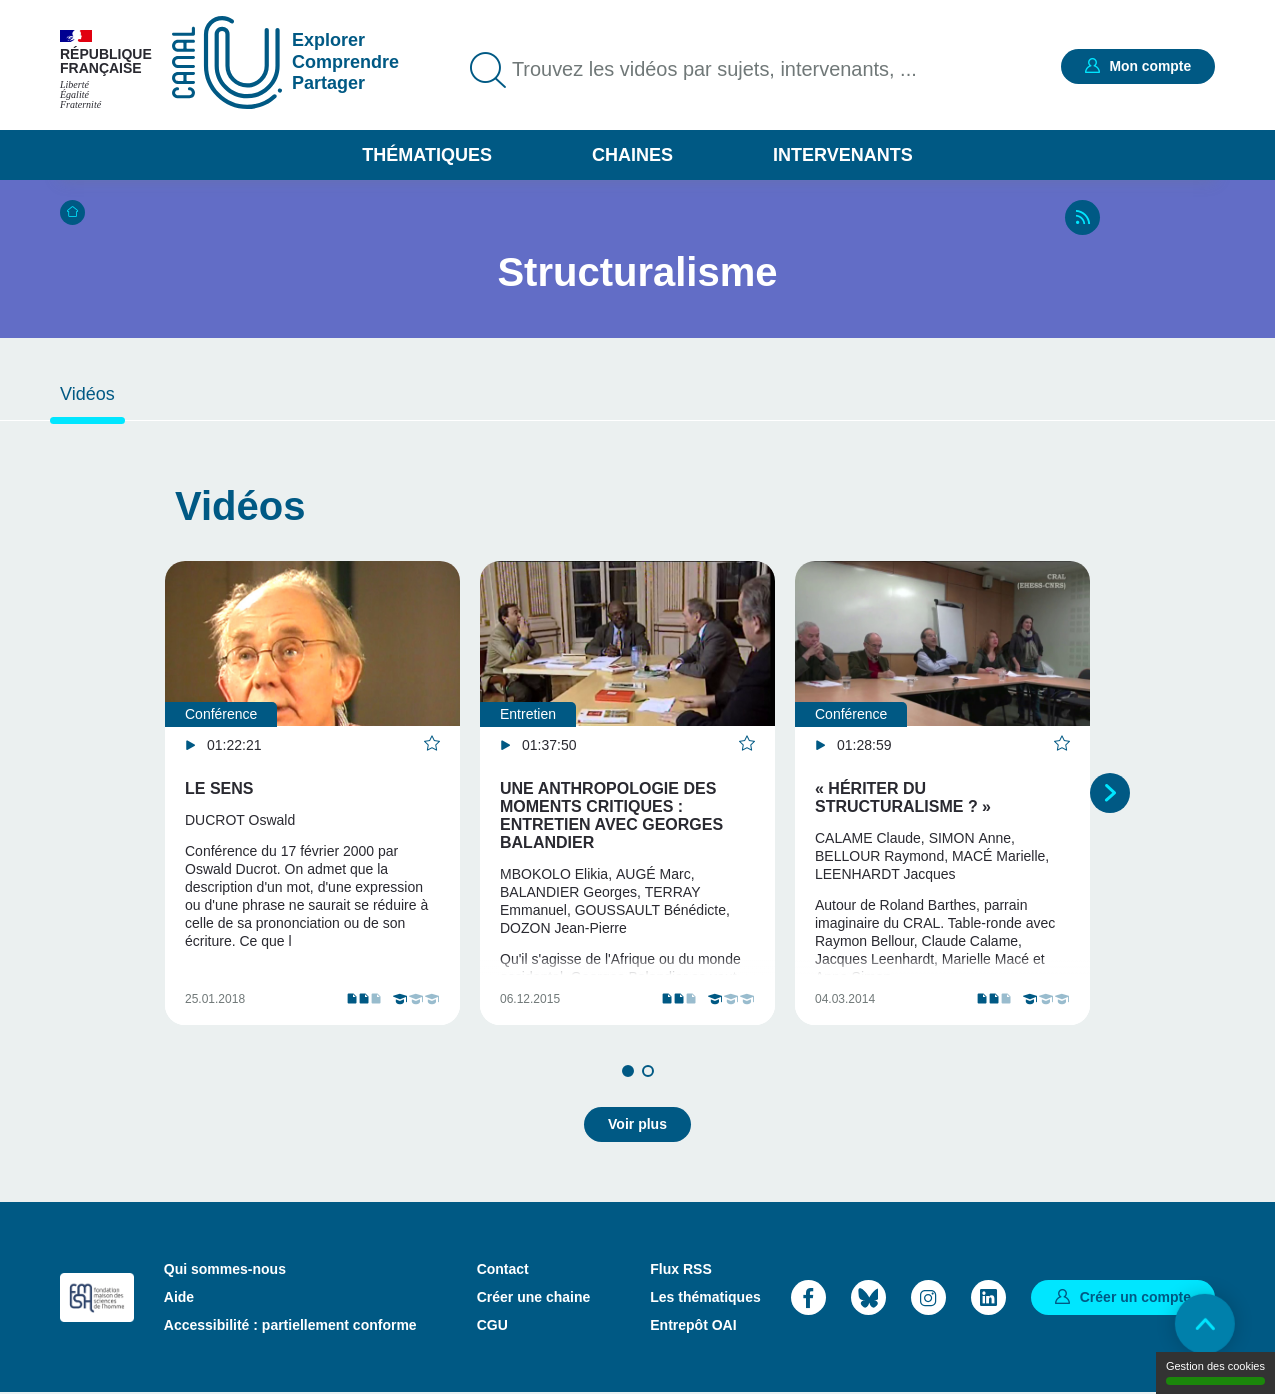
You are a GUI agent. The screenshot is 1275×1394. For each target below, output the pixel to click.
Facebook (808, 1297)
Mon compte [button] (1150, 66)
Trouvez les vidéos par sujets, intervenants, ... (715, 70)
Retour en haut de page (1205, 1324)
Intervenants (843, 155)
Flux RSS (680, 1270)
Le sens (219, 788)
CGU (492, 1326)
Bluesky (868, 1297)
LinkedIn (988, 1297)
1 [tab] (628, 1072)
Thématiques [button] (427, 155)
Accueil (72, 212)
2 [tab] (648, 1072)
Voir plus (637, 1125)
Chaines (632, 155)
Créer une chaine (534, 1298)
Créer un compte (1135, 1297)
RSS (1082, 217)
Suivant (1110, 793)
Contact (503, 1270)
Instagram (928, 1297)
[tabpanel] (312, 793)
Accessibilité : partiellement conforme (290, 1326)
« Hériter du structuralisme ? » (903, 797)
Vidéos (87, 394)
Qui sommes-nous (225, 1270)
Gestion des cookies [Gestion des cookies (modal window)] (1215, 1372)
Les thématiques (705, 1298)
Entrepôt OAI (693, 1326)
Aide (179, 1298)
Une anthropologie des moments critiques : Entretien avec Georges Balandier (611, 815)
